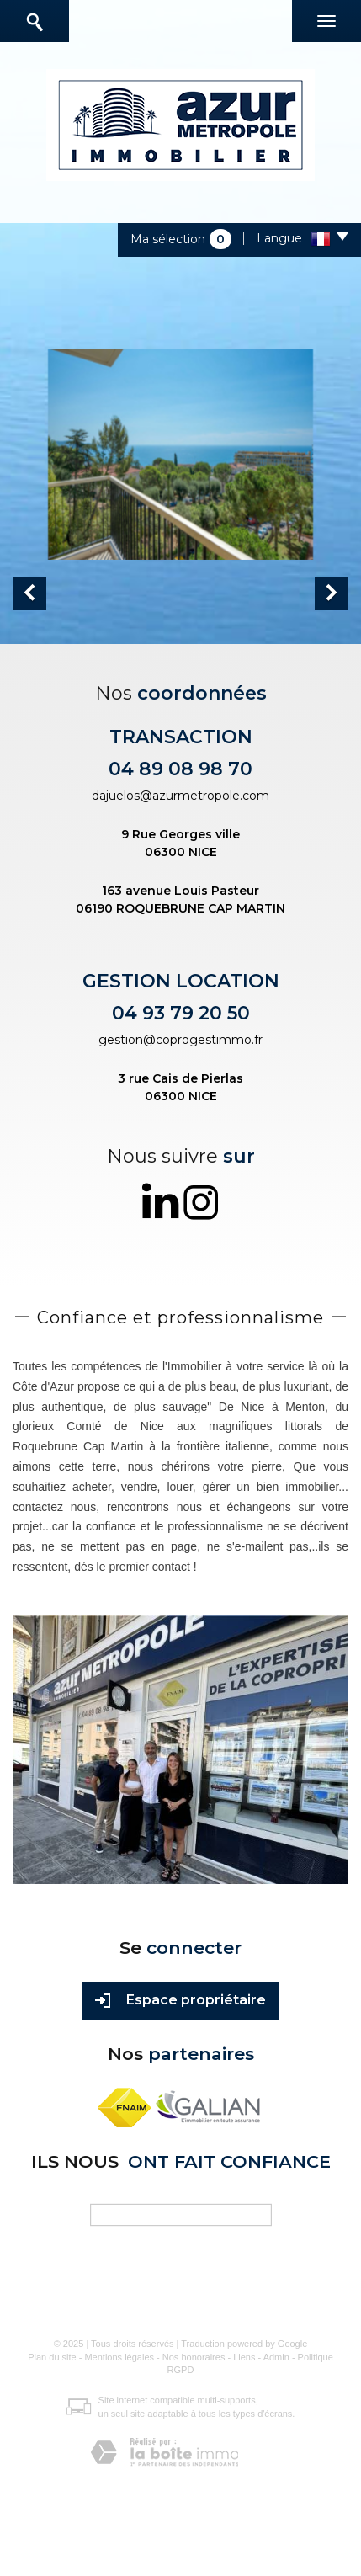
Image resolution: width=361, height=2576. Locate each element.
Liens (244, 2357)
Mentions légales (119, 2357)
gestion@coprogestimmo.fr (180, 1039)
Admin (276, 2357)
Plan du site (52, 2357)
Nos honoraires (194, 2357)
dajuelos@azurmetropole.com (180, 795)
